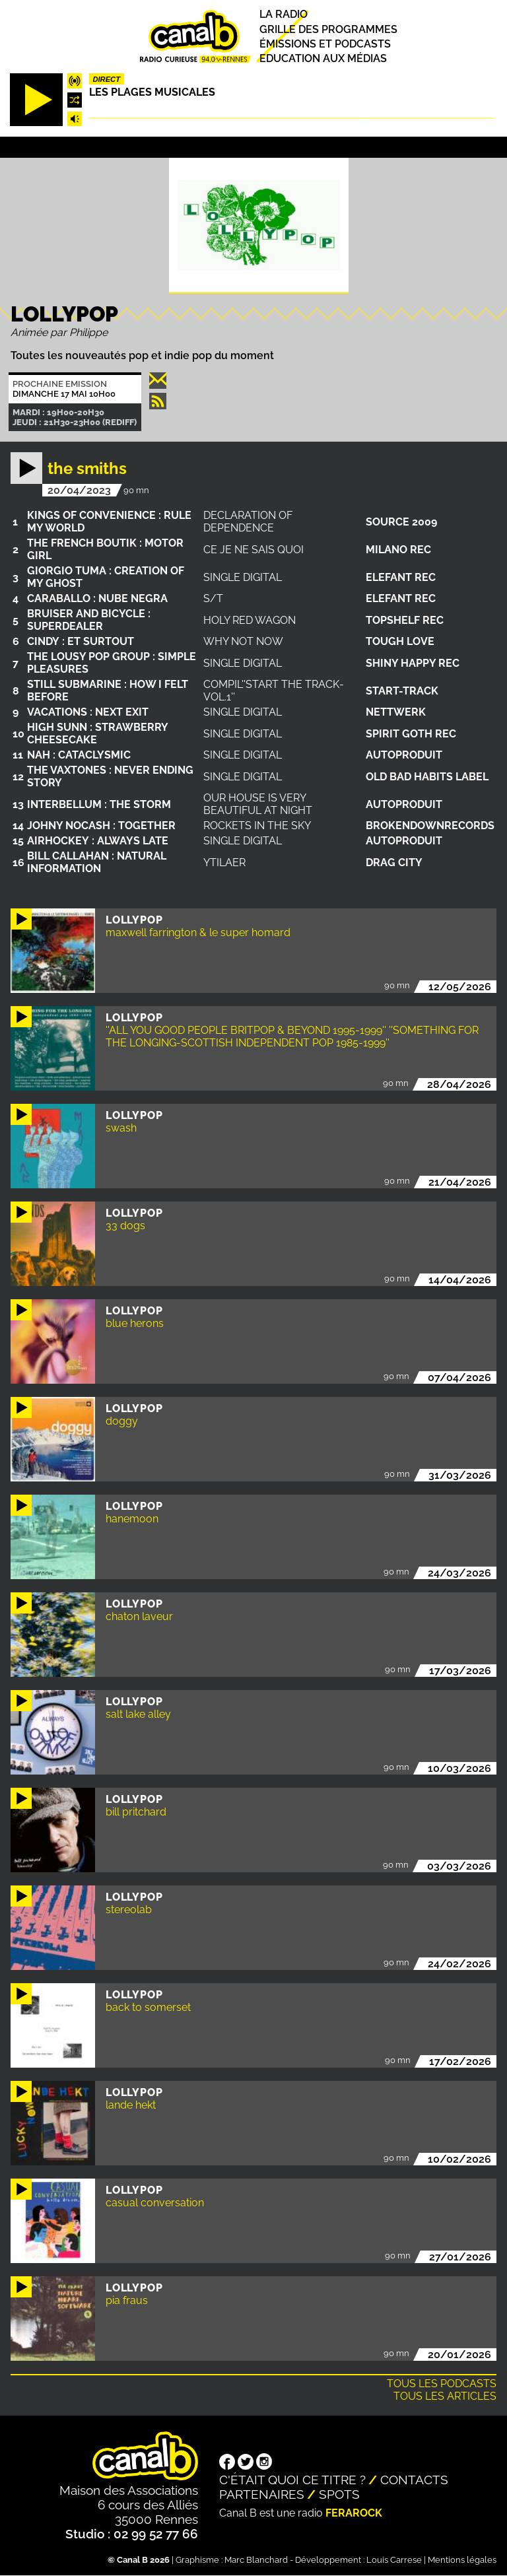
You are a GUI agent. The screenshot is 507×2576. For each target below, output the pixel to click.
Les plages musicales (152, 92)
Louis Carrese (394, 2560)
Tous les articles (444, 2396)
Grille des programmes (328, 29)
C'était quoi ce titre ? (292, 2479)
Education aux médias (323, 58)
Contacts (414, 2479)
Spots (339, 2494)
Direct (106, 79)
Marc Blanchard (256, 2560)
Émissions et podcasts (325, 44)
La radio (283, 15)
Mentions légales (462, 2560)
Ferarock (353, 2513)
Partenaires (261, 2494)
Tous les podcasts (441, 2383)
